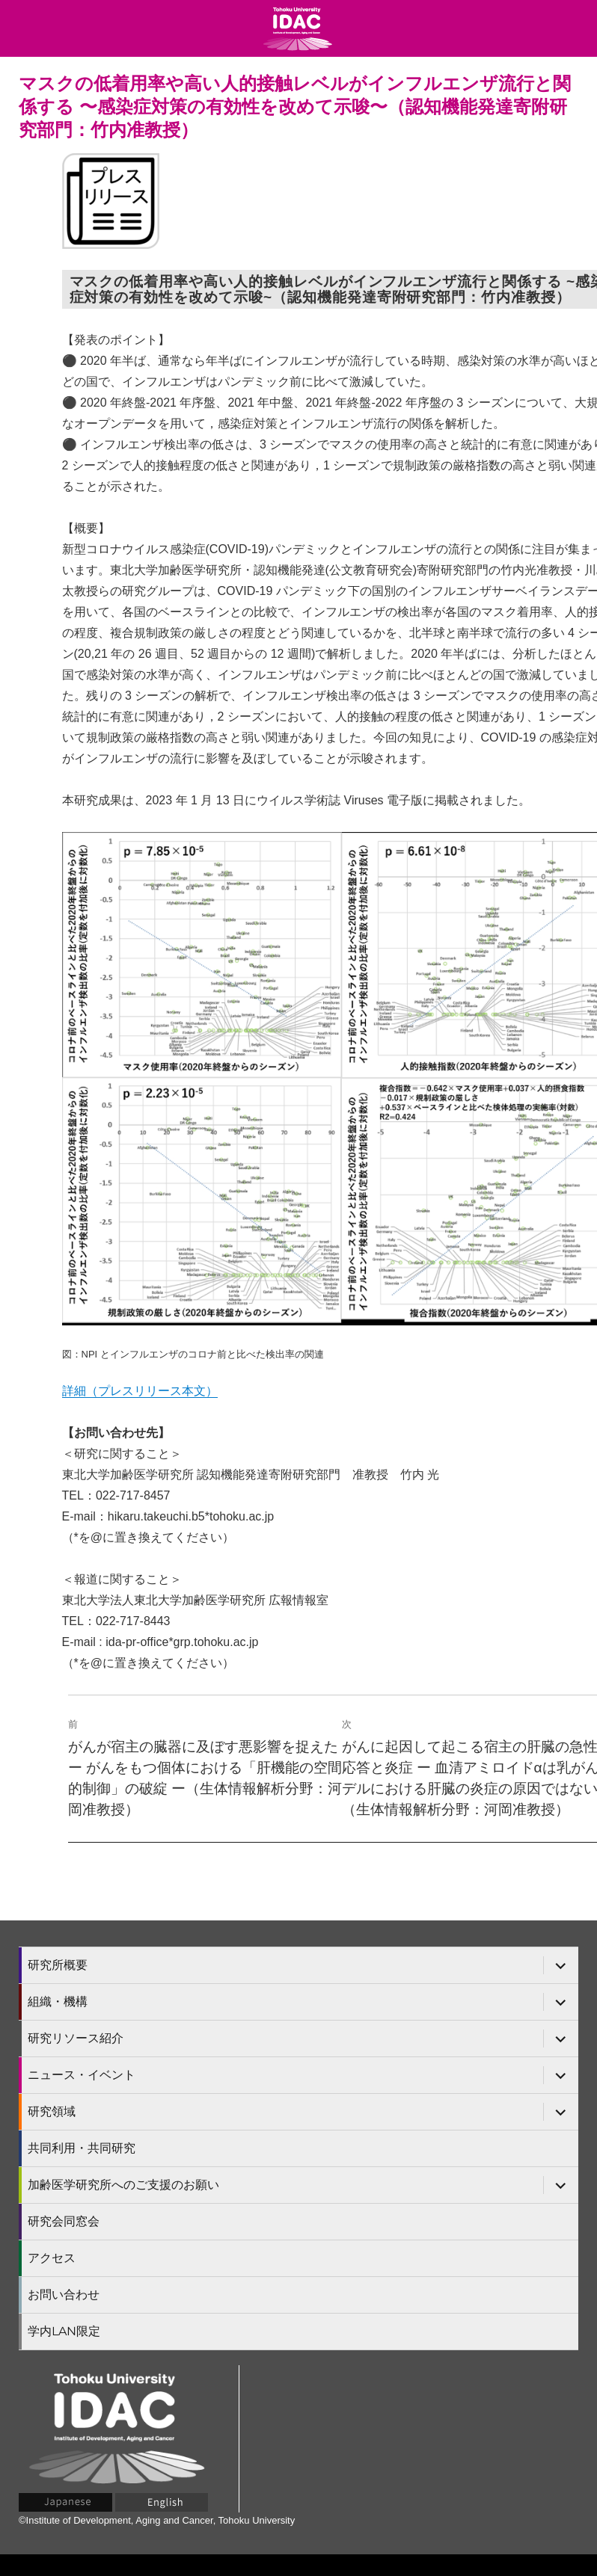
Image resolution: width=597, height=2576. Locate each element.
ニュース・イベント (81, 2075)
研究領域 (52, 2111)
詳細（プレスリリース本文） (140, 1390)
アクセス (52, 2258)
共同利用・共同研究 (81, 2148)
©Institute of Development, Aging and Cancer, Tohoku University (157, 2520)
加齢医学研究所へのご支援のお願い (123, 2185)
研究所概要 (58, 1965)
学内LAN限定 (64, 2331)
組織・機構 (58, 2001)
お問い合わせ (64, 2294)
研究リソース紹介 (75, 2038)
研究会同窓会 (64, 2221)
